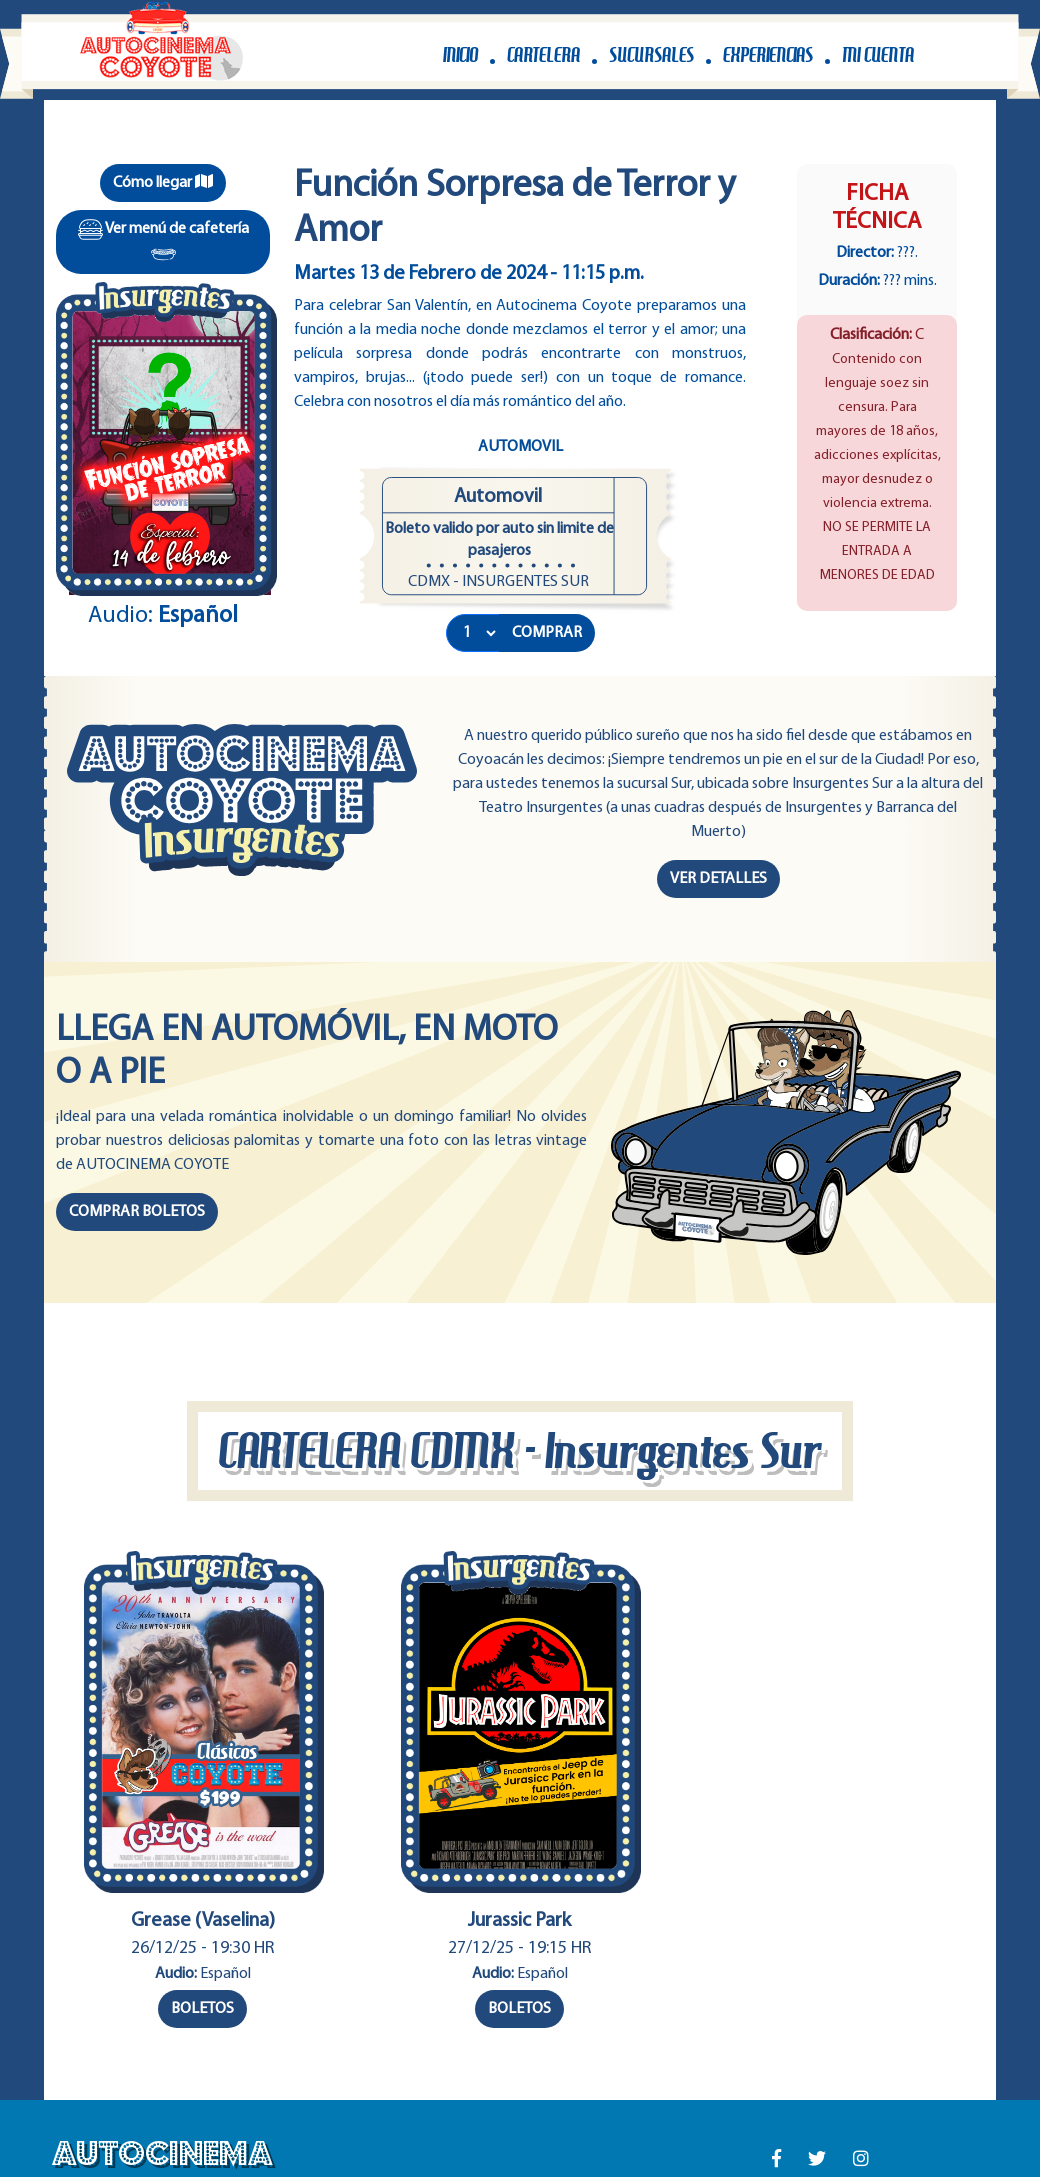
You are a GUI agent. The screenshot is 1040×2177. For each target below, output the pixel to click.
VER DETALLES (718, 879)
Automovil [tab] (520, 447)
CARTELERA (543, 55)
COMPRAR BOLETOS (137, 1212)
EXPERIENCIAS (768, 55)
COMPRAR (547, 633)
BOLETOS (202, 2009)
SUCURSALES (651, 55)
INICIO (460, 55)
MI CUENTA (878, 55)
